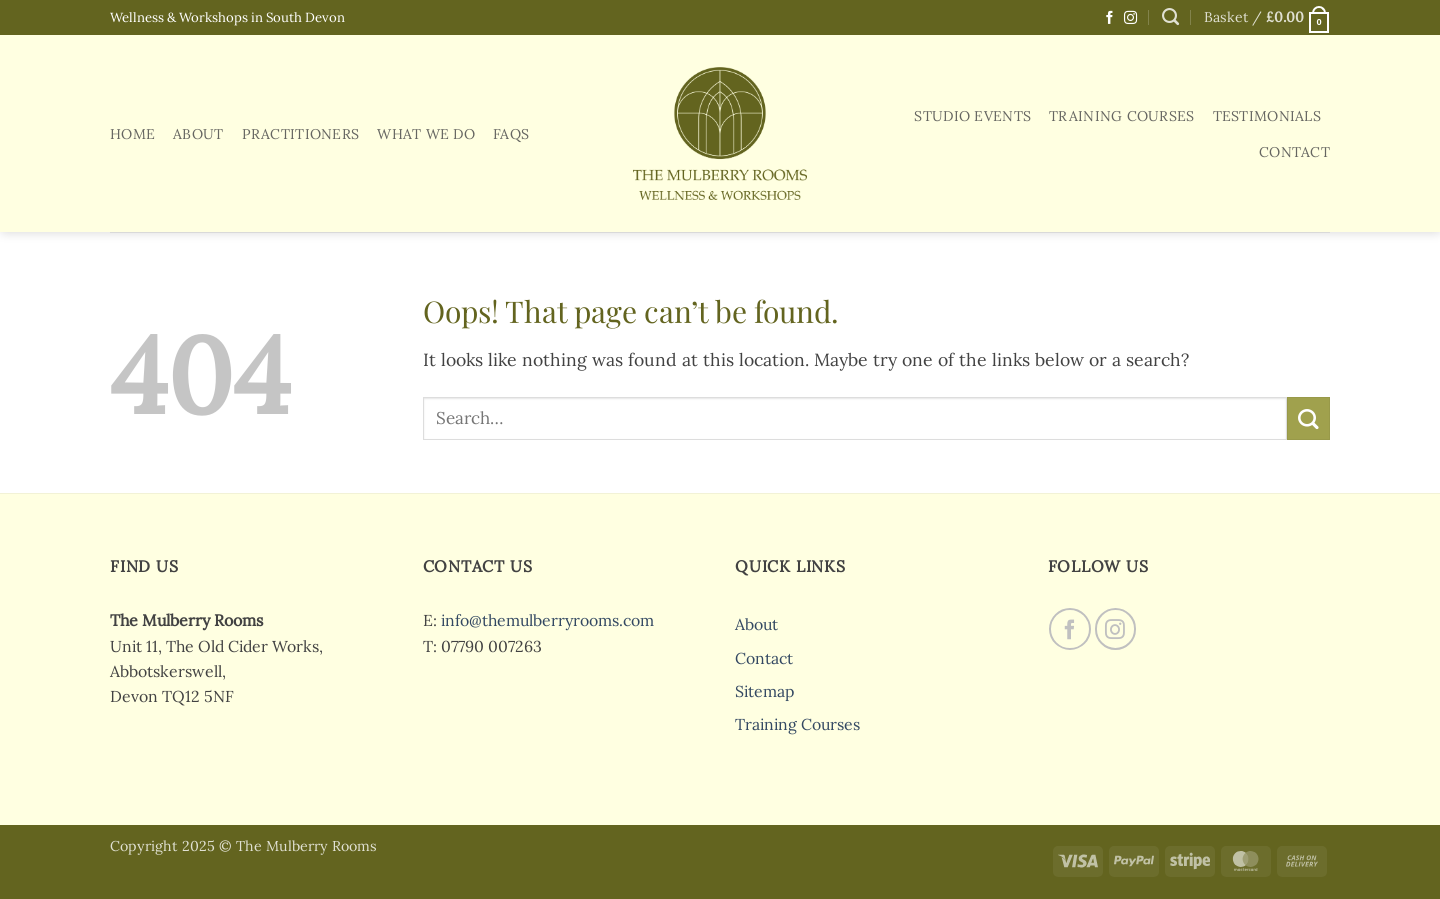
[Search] (1170, 17)
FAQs (511, 134)
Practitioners (301, 134)
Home (132, 134)
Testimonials (1267, 116)
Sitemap (764, 691)
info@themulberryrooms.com (547, 620)
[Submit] (1308, 418)
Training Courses (1122, 116)
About (198, 134)
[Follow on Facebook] (1109, 18)
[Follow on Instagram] (1130, 18)
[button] (1267, 17)
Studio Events (972, 116)
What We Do (426, 134)
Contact (1294, 152)
